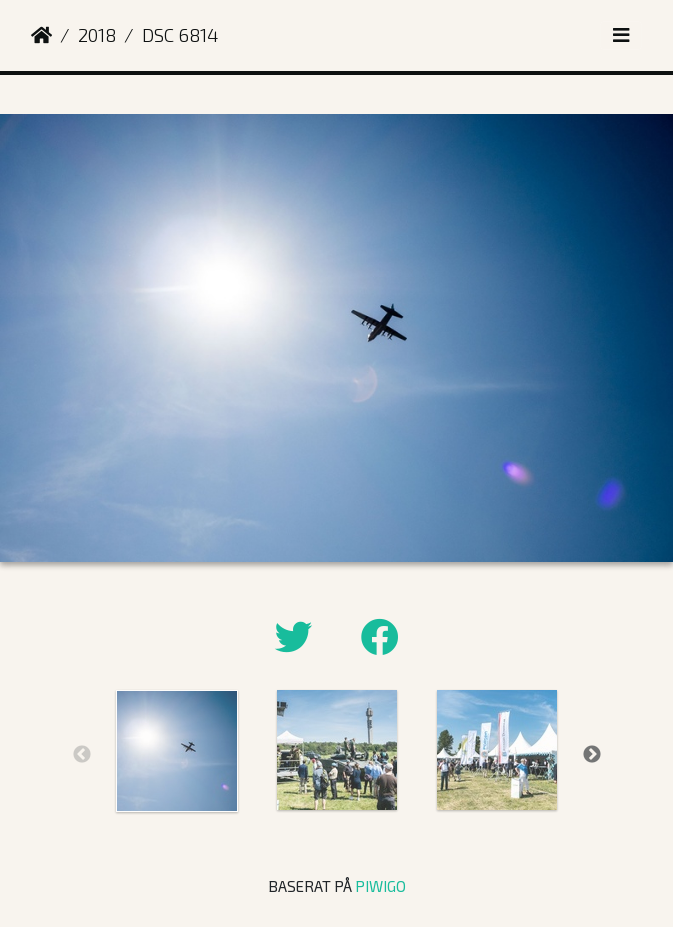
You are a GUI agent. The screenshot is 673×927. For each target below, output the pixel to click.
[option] (177, 751)
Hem (41, 35)
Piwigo (380, 886)
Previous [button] (82, 755)
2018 (97, 34)
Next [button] (592, 755)
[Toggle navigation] (621, 35)
